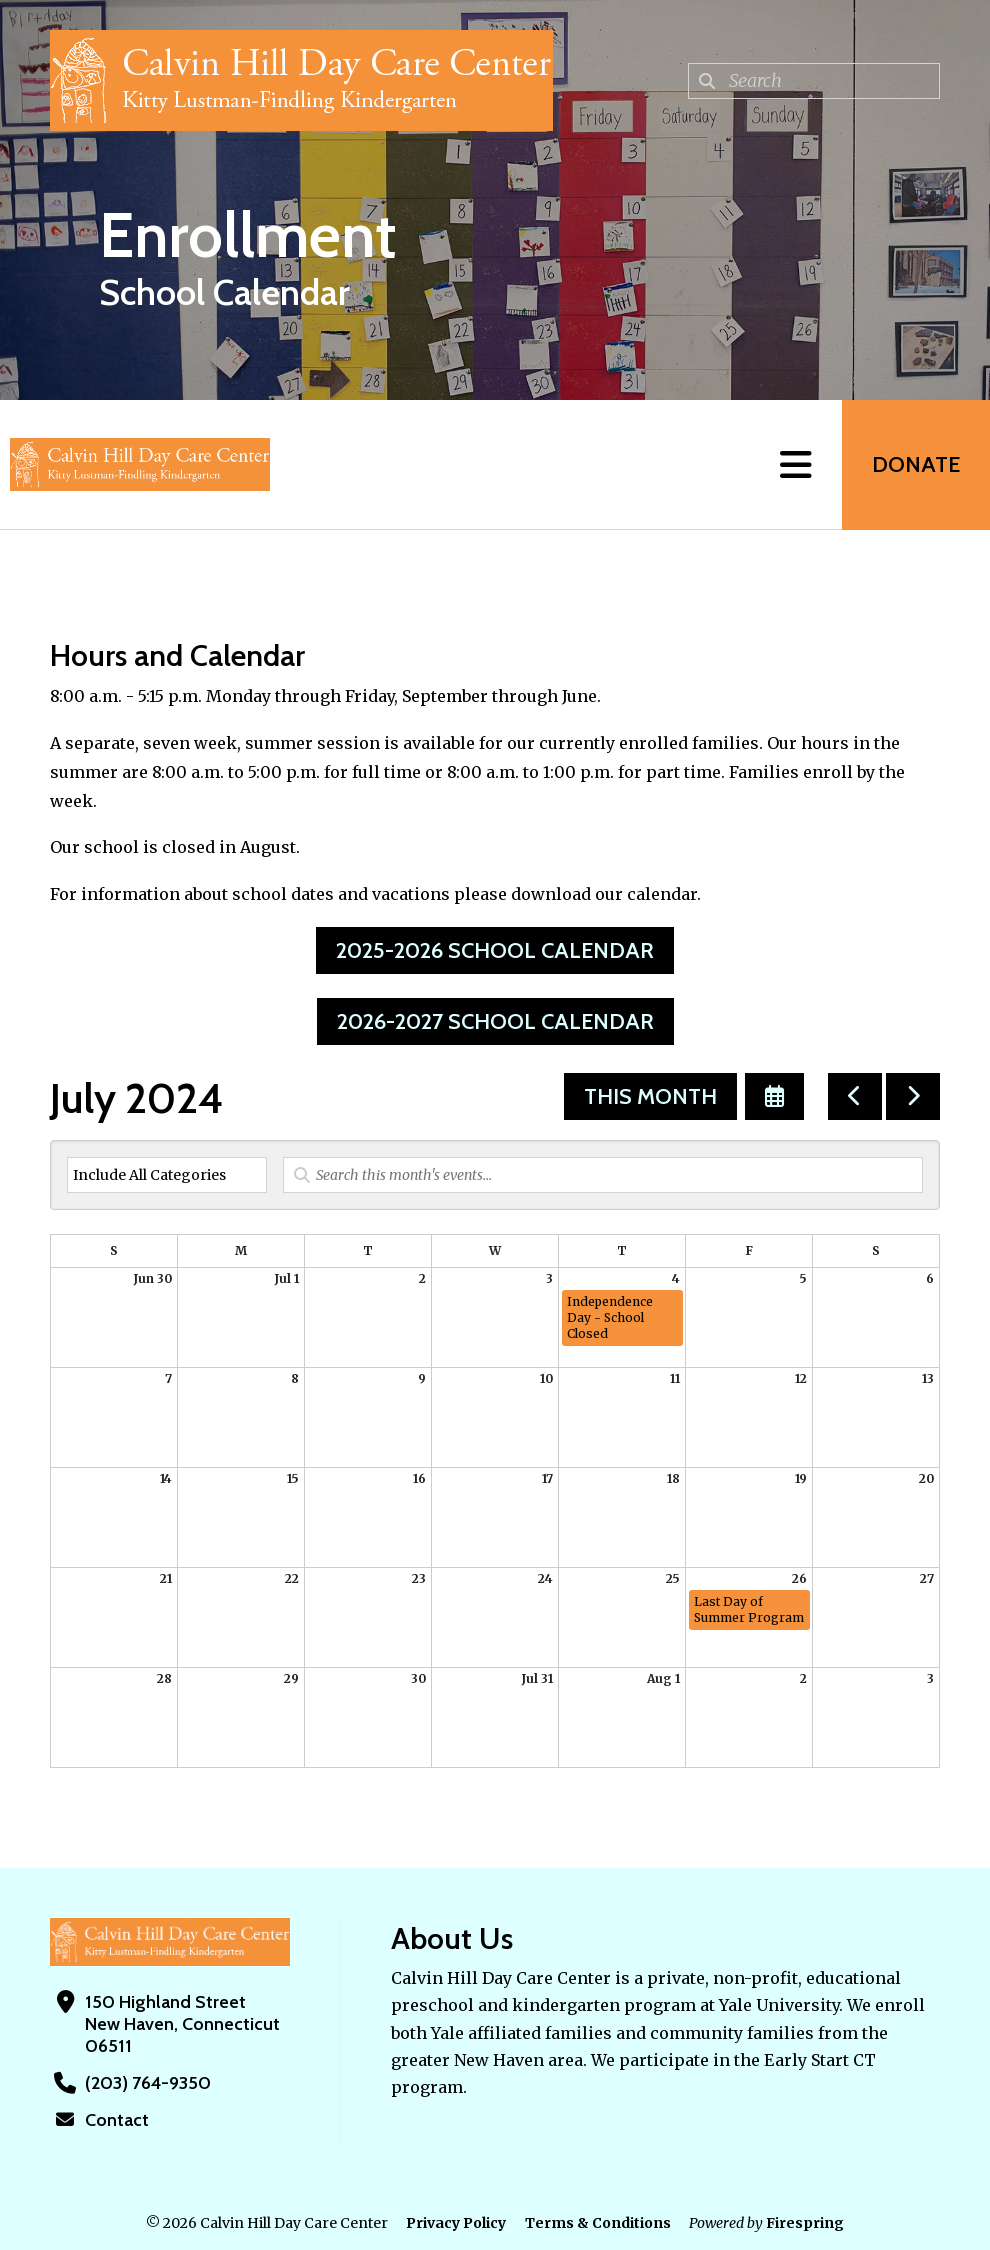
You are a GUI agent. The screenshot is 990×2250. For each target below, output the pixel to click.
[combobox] (814, 81)
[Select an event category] (167, 1175)
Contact (117, 2120)
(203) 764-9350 (148, 2083)
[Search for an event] (603, 1175)
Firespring (805, 2223)
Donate (916, 464)
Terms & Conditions (598, 2223)
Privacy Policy (456, 2223)
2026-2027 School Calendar (495, 1021)
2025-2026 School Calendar (495, 950)
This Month (650, 1096)
